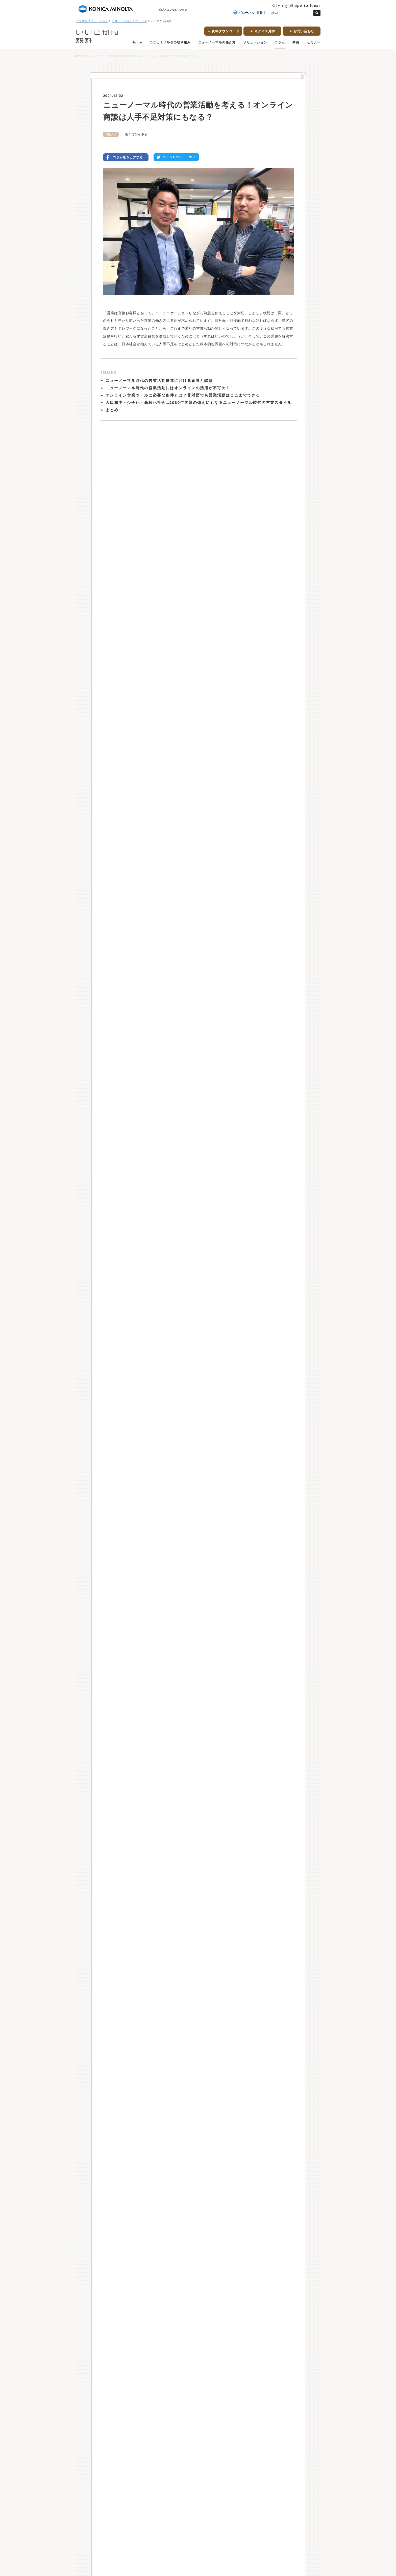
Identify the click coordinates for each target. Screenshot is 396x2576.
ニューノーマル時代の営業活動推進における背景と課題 (159, 378)
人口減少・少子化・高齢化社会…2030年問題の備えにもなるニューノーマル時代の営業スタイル (199, 400)
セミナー (313, 41)
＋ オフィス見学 (273, 30)
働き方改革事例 (136, 132)
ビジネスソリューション (92, 21)
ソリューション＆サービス (129, 21)
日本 (263, 12)
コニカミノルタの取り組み (170, 41)
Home (137, 41)
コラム (280, 41)
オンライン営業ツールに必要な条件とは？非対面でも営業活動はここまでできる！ (185, 393)
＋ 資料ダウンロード (242, 30)
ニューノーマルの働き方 (217, 41)
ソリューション (255, 41)
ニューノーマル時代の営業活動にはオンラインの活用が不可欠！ (168, 386)
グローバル (247, 12)
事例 (295, 41)
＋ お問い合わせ (305, 30)
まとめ (112, 408)
